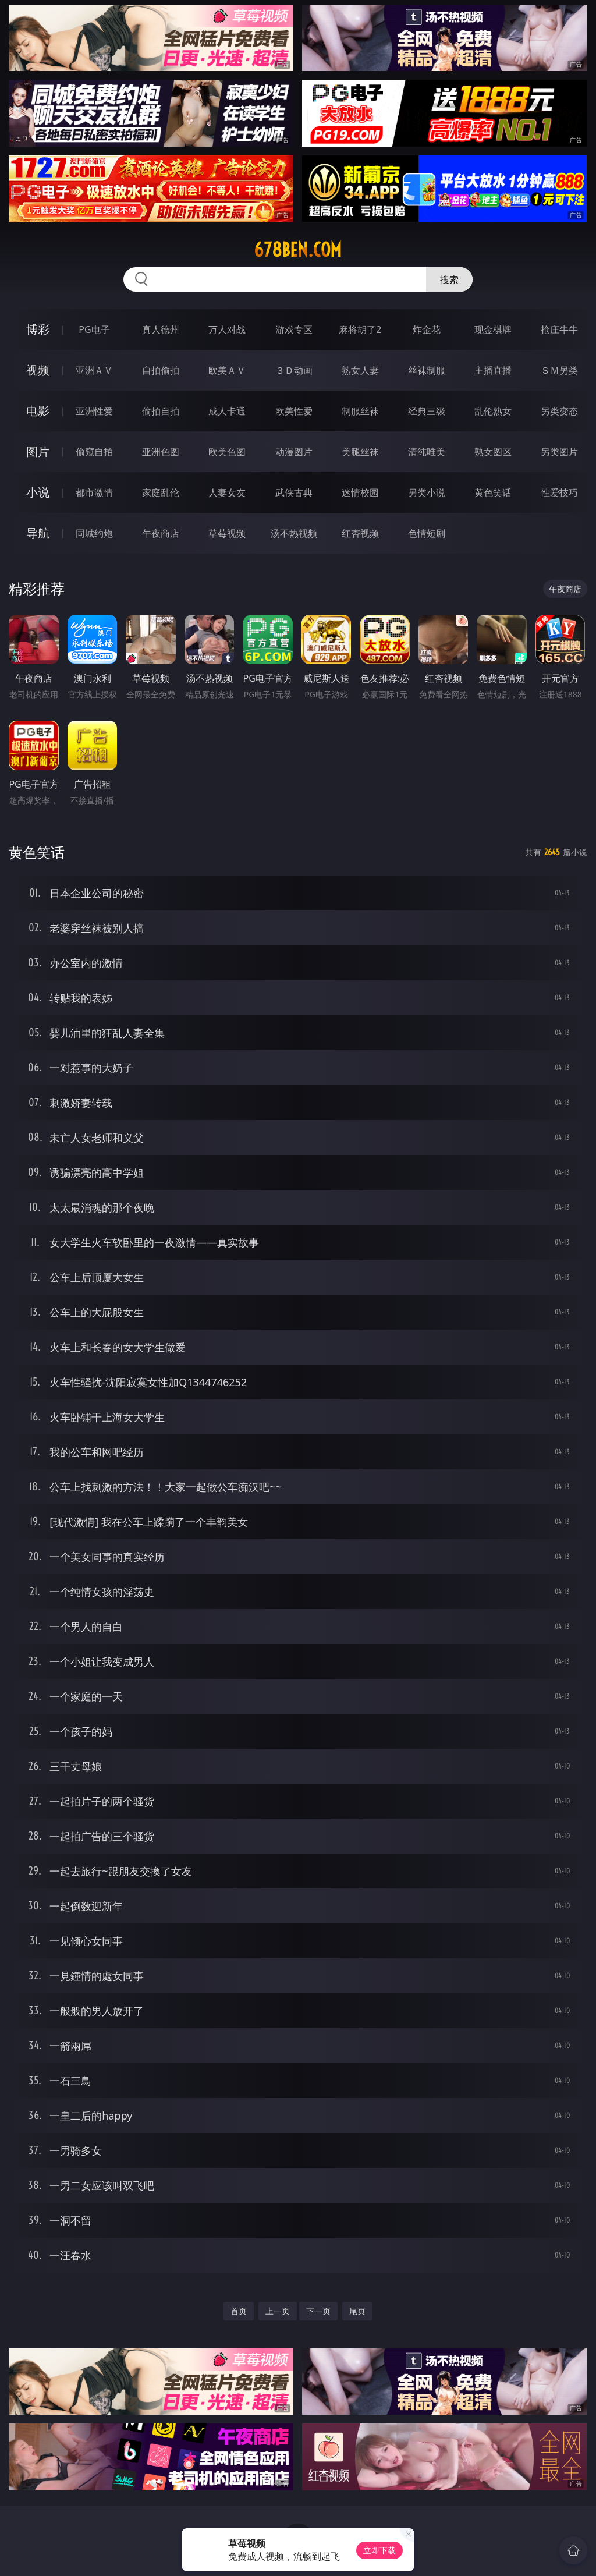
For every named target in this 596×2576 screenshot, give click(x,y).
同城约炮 (94, 533)
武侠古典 (294, 492)
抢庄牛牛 (559, 329)
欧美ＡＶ (227, 370)
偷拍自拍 (160, 411)
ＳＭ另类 (559, 370)
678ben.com (298, 249)
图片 (37, 451)
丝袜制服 (426, 370)
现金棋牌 (493, 329)
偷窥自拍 (94, 451)
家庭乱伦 (160, 492)
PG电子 (94, 329)
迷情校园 (360, 492)
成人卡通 (227, 411)
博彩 (37, 329)
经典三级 (426, 411)
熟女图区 (493, 451)
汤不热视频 (294, 533)
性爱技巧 (559, 492)
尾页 (357, 2310)
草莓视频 (227, 533)
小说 (37, 492)
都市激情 (94, 492)
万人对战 (227, 329)
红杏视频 (360, 533)
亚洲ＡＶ (94, 370)
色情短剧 (426, 533)
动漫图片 (294, 451)
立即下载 (379, 2550)
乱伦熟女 (493, 411)
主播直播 (493, 370)
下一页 (318, 2310)
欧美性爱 (294, 411)
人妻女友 (227, 492)
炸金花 (427, 329)
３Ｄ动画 (294, 370)
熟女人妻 (360, 370)
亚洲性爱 (94, 411)
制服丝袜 (360, 411)
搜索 (449, 279)
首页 (238, 2310)
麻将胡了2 (360, 329)
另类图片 (559, 451)
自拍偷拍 (160, 370)
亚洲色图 (160, 451)
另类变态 (559, 411)
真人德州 (160, 329)
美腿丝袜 (360, 451)
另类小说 (426, 492)
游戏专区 (294, 329)
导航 (37, 533)
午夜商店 (160, 533)
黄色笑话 (493, 492)
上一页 (277, 2310)
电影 (37, 411)
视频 (37, 370)
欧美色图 (227, 451)
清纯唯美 (426, 451)
